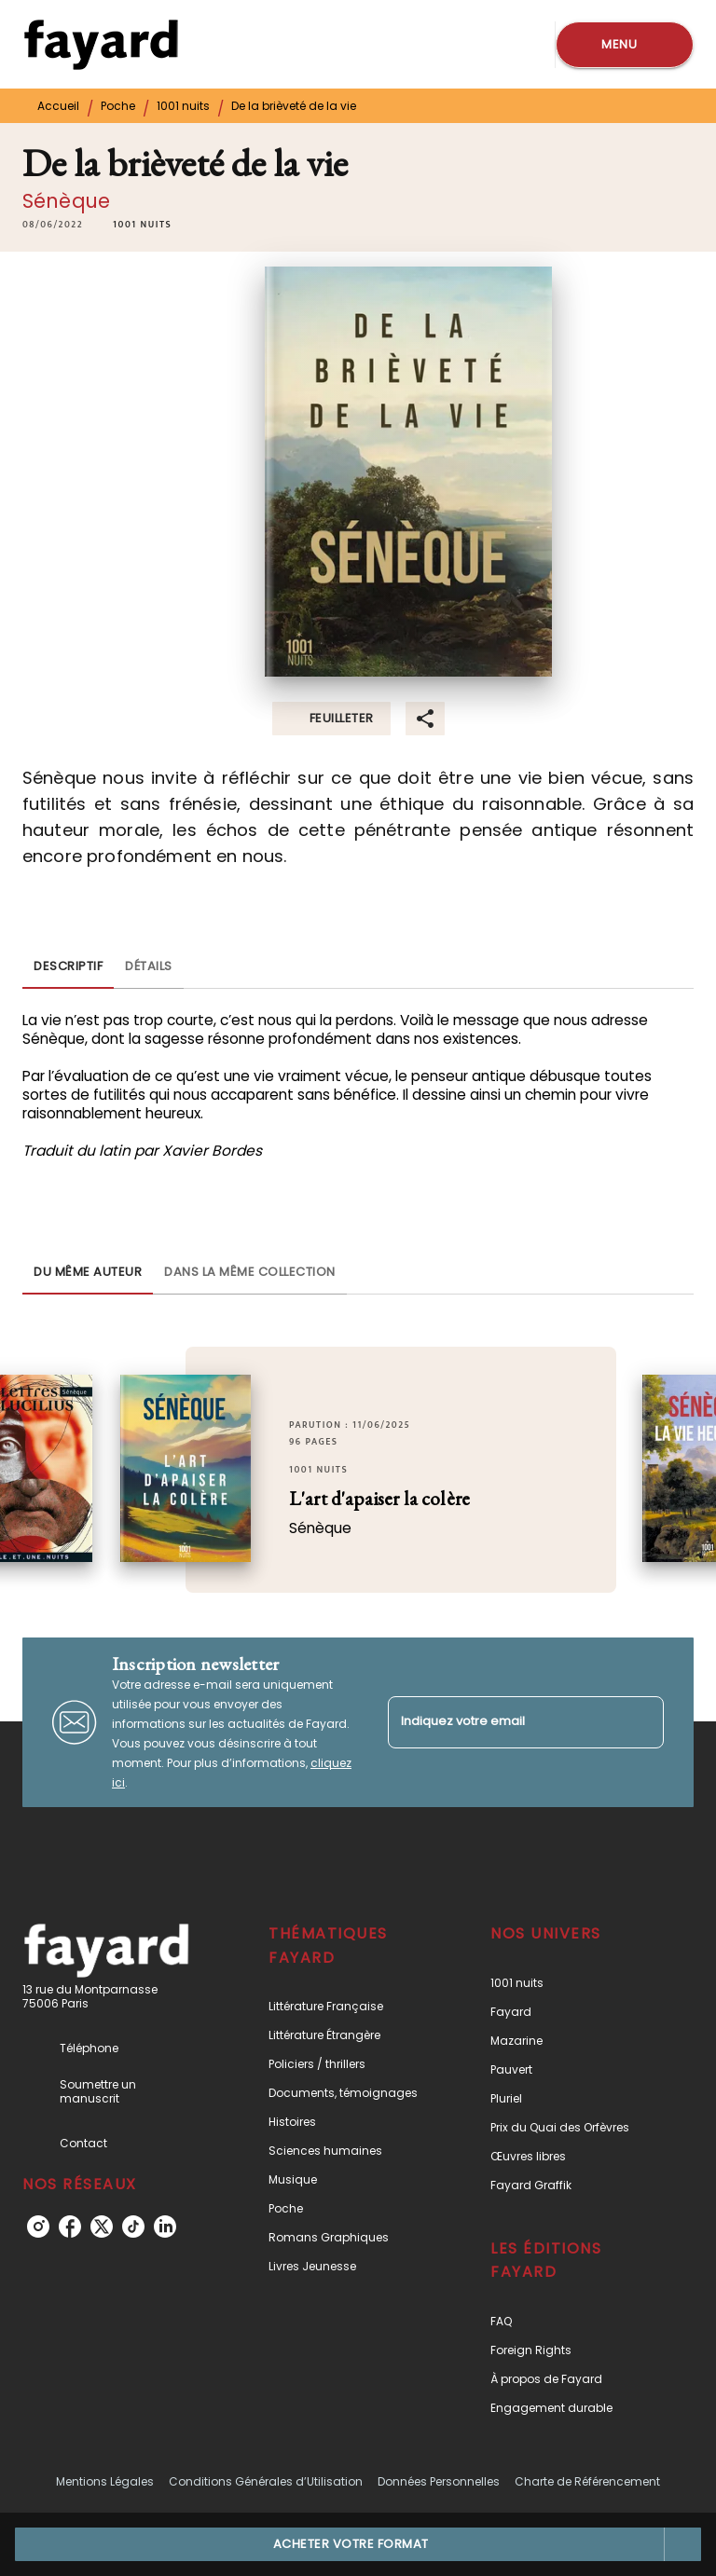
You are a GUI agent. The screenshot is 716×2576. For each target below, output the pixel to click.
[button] (142, 224)
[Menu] (625, 44)
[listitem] (38, 2226)
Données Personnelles (439, 2481)
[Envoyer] (641, 1722)
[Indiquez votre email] (502, 1721)
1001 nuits (183, 106)
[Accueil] (100, 44)
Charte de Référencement (587, 2481)
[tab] (68, 966)
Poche (118, 106)
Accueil (58, 106)
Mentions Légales (105, 2481)
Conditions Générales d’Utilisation (266, 2481)
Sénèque (66, 200)
